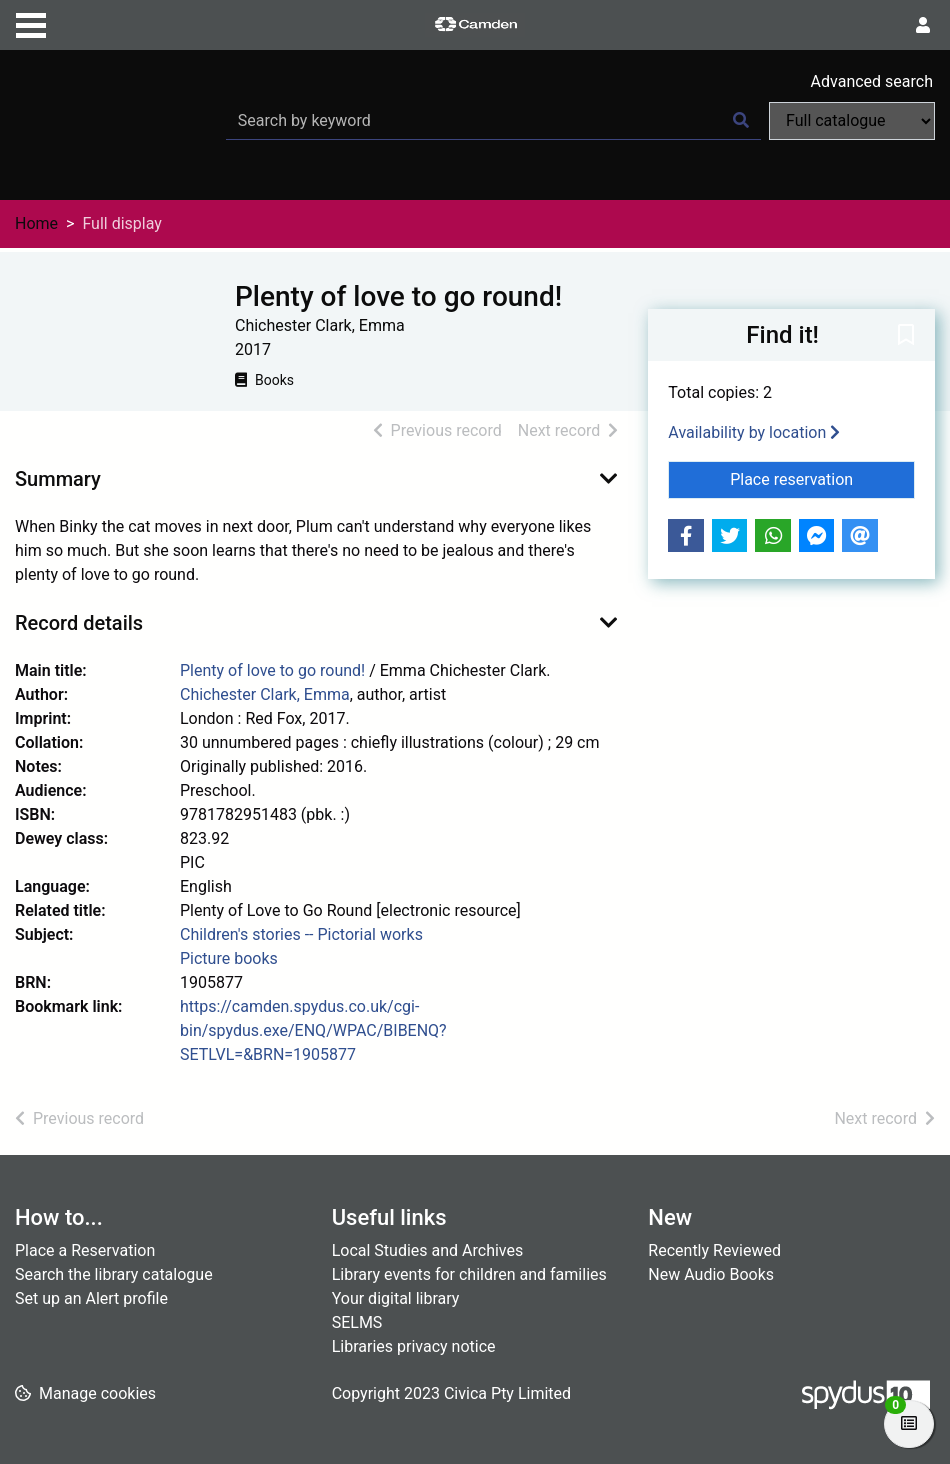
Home (36, 223)
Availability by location (754, 432)
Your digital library (396, 1298)
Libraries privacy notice (414, 1346)
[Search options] (852, 121)
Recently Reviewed (714, 1250)
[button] (906, 336)
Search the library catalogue (114, 1274)
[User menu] (923, 26)
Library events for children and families (469, 1274)
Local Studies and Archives (428, 1250)
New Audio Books (711, 1274)
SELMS (357, 1322)
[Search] (741, 121)
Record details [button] (79, 623)
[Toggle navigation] (31, 23)
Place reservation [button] (822, 478)
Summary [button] (58, 479)
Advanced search (872, 81)
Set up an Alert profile (91, 1298)
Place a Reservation (85, 1250)
